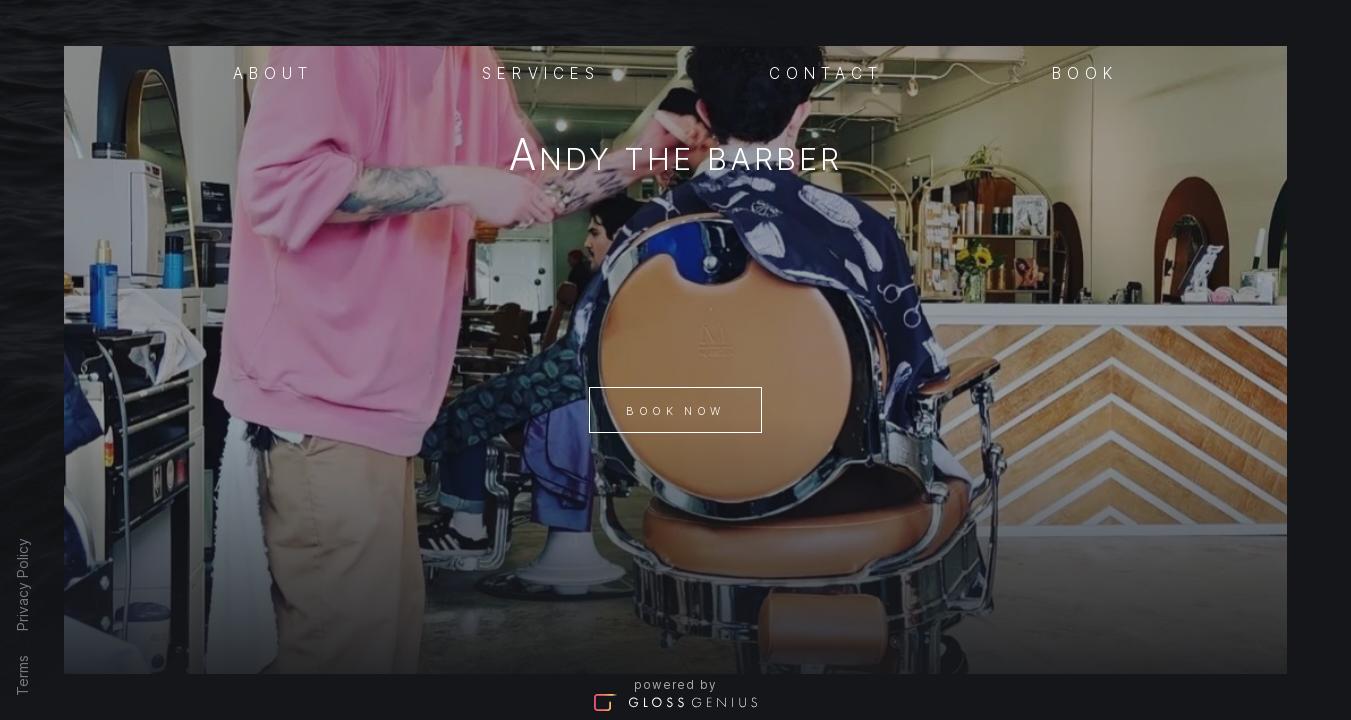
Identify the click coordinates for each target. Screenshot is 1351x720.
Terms (22, 675)
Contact (826, 72)
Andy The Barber (675, 158)
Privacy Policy (22, 584)
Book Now (675, 411)
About (273, 72)
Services (541, 72)
